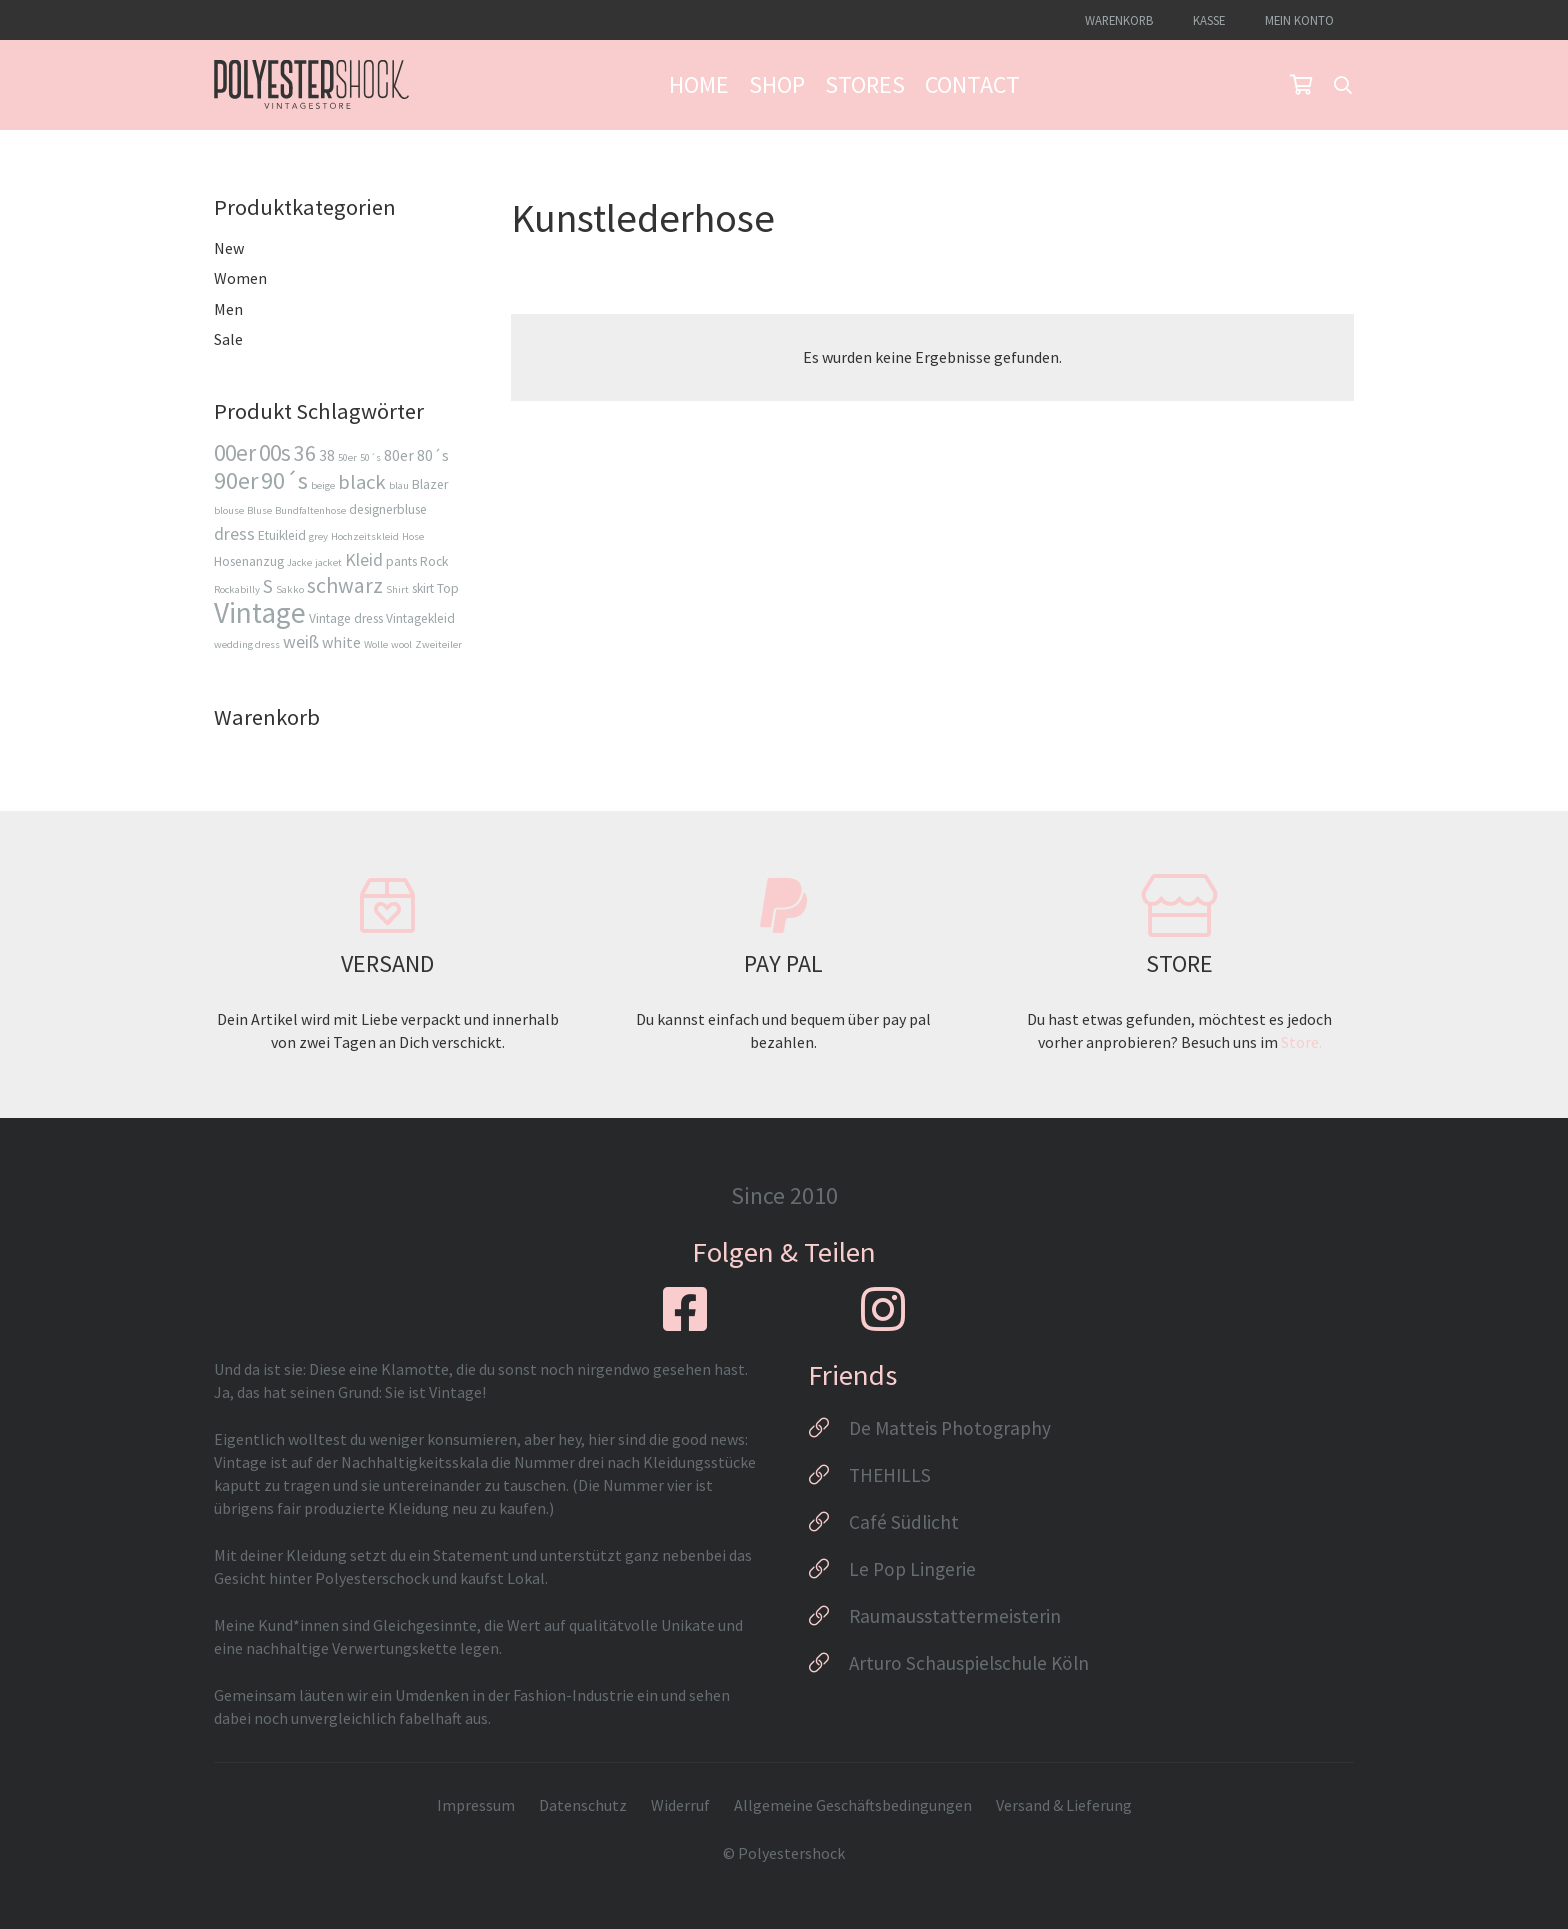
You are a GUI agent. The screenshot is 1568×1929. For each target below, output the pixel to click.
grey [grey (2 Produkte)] (318, 536)
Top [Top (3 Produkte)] (448, 588)
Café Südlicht (904, 1522)
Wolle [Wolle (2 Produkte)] (376, 644)
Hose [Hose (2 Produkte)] (413, 536)
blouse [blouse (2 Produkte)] (229, 510)
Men (228, 309)
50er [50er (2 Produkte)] (347, 457)
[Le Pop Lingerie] (828, 1569)
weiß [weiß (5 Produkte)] (301, 641)
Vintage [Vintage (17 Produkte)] (260, 612)
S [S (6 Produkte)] (268, 586)
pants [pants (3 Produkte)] (401, 561)
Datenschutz (583, 1805)
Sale (228, 339)
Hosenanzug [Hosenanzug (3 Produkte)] (249, 561)
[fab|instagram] (883, 1309)
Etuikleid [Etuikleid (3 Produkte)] (282, 535)
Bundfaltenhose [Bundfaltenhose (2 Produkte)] (310, 510)
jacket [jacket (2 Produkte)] (328, 562)
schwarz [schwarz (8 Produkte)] (345, 585)
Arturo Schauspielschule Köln (969, 1663)
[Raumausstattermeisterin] (828, 1616)
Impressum (476, 1805)
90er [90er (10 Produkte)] (236, 480)
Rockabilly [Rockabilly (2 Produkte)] (237, 589)
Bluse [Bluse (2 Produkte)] (259, 510)
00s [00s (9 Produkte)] (275, 452)
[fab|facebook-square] (685, 1309)
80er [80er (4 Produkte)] (399, 455)
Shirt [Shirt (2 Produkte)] (397, 589)
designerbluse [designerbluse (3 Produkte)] (388, 509)
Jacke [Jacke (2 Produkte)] (299, 562)
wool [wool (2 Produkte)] (401, 644)
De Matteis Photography (950, 1428)
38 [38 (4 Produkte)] (327, 455)
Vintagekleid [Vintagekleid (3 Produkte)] (420, 618)
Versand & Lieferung (1064, 1805)
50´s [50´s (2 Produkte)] (370, 457)
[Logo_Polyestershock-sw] (311, 85)
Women (240, 278)
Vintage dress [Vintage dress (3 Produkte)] (346, 618)
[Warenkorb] (1301, 85)
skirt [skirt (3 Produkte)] (423, 588)
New (229, 248)
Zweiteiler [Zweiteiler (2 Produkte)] (438, 644)
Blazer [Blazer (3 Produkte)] (430, 484)
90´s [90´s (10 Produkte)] (284, 480)
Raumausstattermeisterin (955, 1616)
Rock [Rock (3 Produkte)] (434, 561)
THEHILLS (890, 1475)
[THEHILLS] (828, 1475)
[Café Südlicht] (828, 1522)
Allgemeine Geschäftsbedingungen (853, 1805)
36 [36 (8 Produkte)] (305, 453)
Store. (1301, 1042)
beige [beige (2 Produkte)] (323, 485)
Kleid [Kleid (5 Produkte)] (364, 559)
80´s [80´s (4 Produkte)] (433, 455)
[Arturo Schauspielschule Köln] (828, 1663)
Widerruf (680, 1805)
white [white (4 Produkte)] (341, 642)
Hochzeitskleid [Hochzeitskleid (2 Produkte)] (365, 536)
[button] (1343, 85)
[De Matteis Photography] (828, 1428)
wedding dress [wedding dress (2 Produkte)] (247, 644)
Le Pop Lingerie (912, 1569)
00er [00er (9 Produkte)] (235, 452)
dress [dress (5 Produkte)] (234, 533)
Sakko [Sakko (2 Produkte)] (290, 589)
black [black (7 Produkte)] (362, 482)
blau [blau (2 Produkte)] (399, 485)
